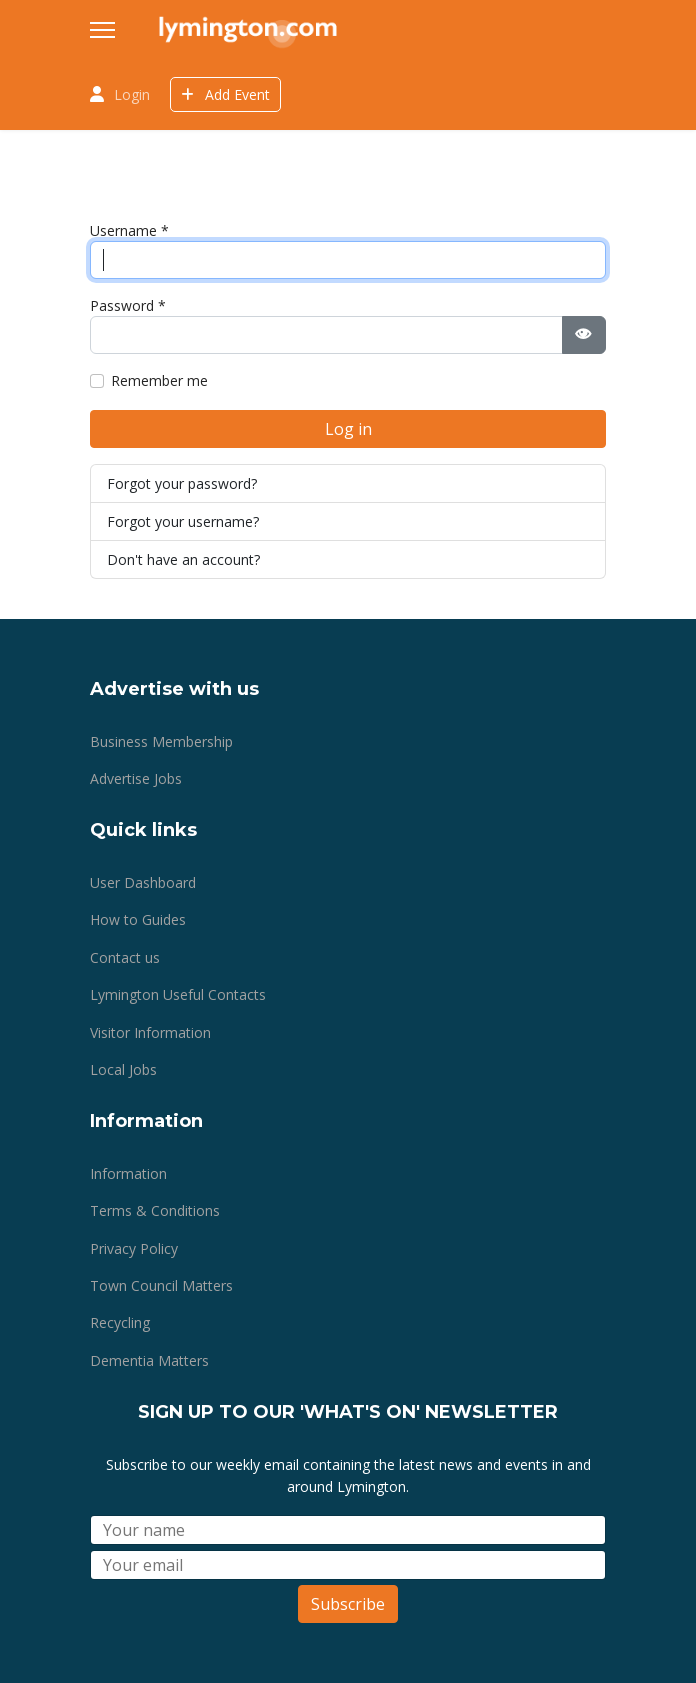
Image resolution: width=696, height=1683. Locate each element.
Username (129, 230)
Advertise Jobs (136, 778)
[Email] (348, 1565)
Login (132, 94)
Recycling (120, 1322)
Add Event (225, 94)
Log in (348, 429)
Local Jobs (123, 1069)
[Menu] (102, 30)
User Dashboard (143, 882)
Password (128, 305)
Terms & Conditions (155, 1210)
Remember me (159, 380)
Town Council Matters (161, 1285)
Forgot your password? (182, 483)
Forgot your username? (183, 521)
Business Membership (161, 741)
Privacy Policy (134, 1248)
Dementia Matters (149, 1360)
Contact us (125, 957)
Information (128, 1173)
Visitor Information (150, 1032)
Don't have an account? (183, 559)
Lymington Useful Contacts (178, 994)
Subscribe (348, 1604)
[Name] (348, 1530)
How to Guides (138, 919)
